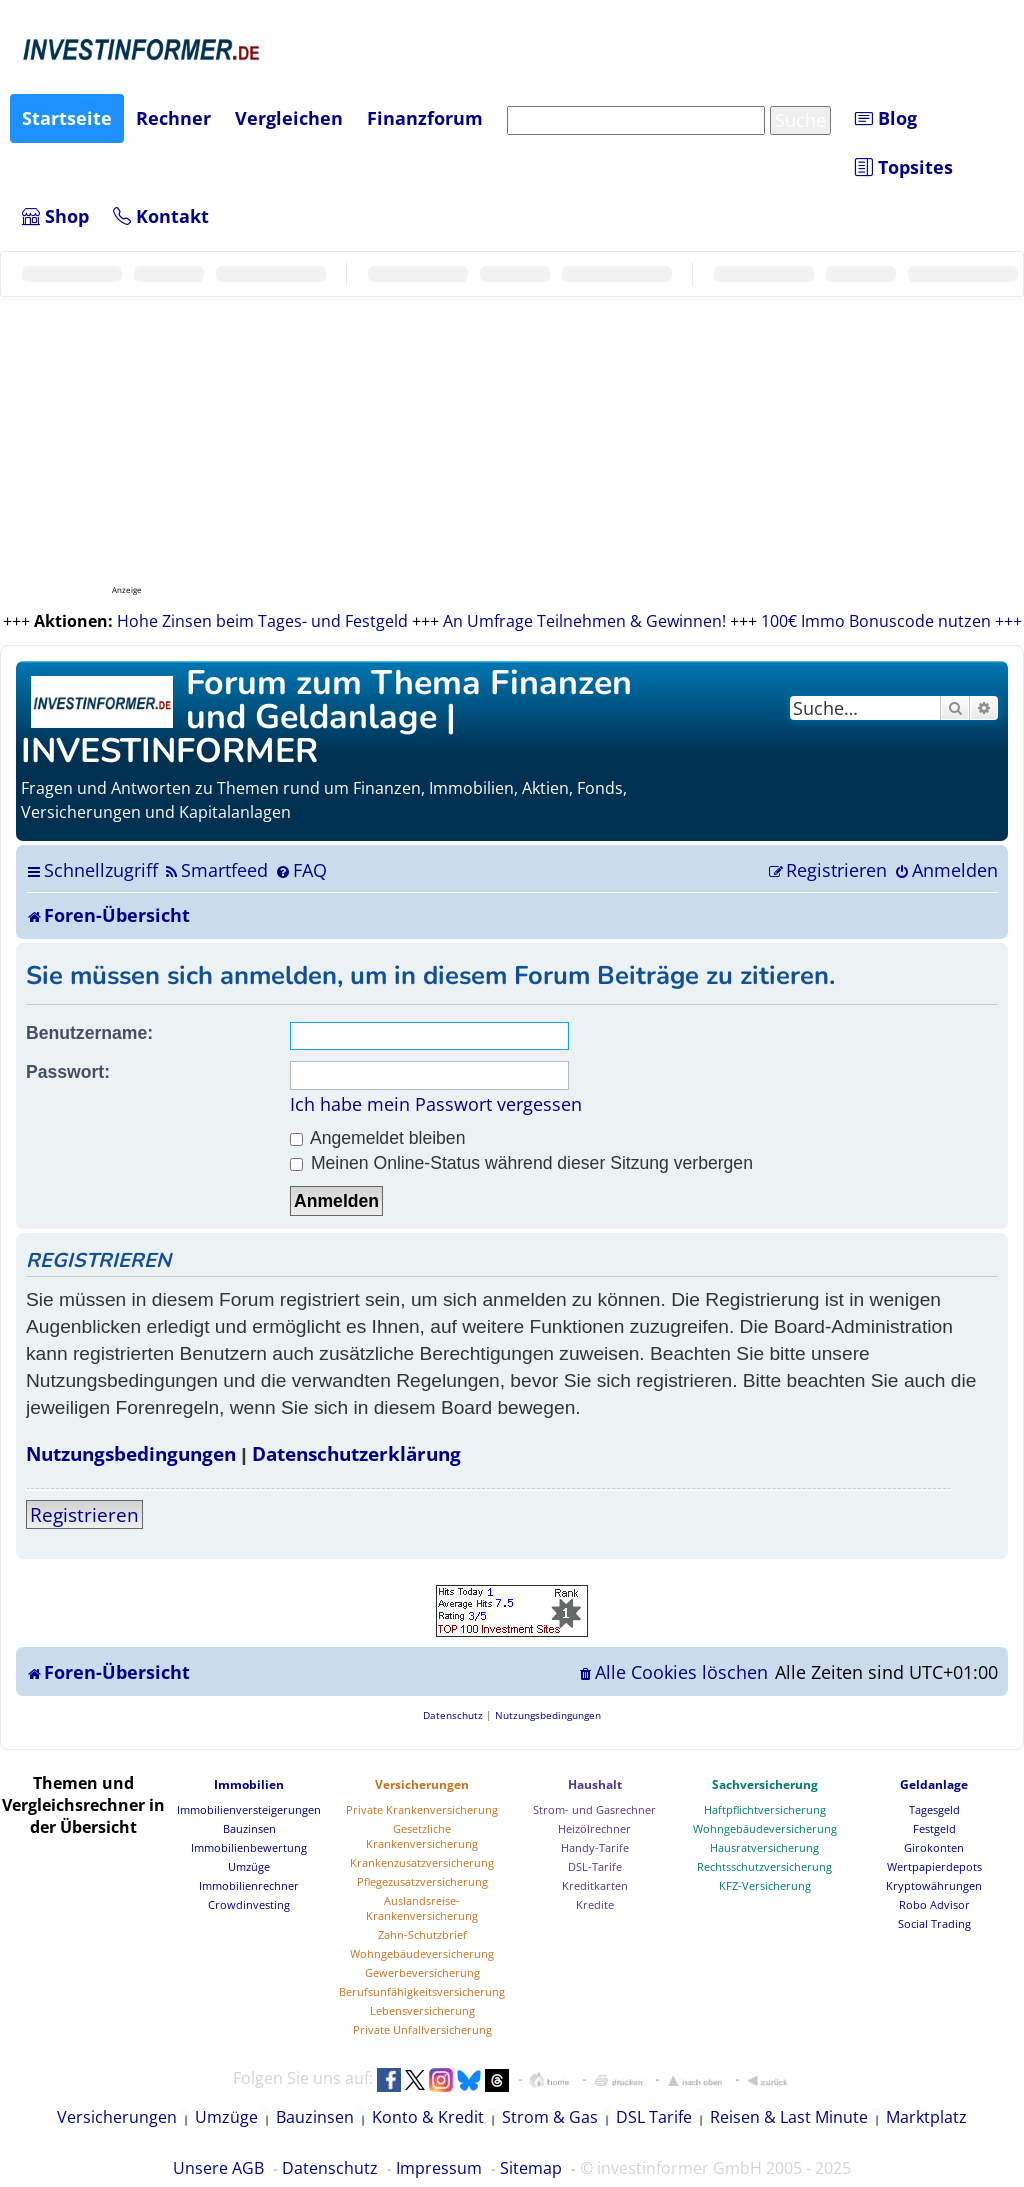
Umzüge (249, 1866)
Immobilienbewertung (249, 1847)
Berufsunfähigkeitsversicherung (422, 1991)
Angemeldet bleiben (377, 1138)
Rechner (173, 118)
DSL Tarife (654, 2117)
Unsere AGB (218, 2168)
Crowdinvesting (249, 1904)
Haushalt (595, 1784)
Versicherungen (422, 1784)
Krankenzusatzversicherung (422, 1862)
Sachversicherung (765, 1784)
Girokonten (934, 1847)
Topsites (904, 167)
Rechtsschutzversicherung (764, 1866)
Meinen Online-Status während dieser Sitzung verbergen (521, 1163)
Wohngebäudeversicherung (422, 1953)
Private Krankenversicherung (422, 1809)
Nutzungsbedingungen (131, 1453)
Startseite (67, 118)
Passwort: (68, 1072)
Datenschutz (330, 2168)
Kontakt (161, 216)
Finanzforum (425, 118)
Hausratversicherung (764, 1847)
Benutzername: (89, 1033)
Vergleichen (289, 118)
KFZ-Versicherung (765, 1885)
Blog (886, 118)
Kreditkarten (595, 1885)
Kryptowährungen (934, 1885)
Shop (55, 216)
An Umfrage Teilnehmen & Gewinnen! (584, 621)
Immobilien (249, 1784)
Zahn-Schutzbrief (422, 1934)
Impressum (439, 2168)
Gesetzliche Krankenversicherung (422, 1836)
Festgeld (934, 1828)
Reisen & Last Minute (789, 2117)
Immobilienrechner (249, 1885)
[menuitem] (215, 870)
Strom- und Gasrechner (594, 1809)
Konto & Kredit (428, 2117)
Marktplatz (926, 2117)
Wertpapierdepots (934, 1866)
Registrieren (84, 1514)
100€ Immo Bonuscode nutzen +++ (891, 621)
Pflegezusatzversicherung (422, 1881)
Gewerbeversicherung (422, 1972)
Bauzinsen (249, 1828)
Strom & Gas (550, 2117)
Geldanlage (934, 1784)
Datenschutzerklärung (356, 1453)
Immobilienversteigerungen (249, 1809)
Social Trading (934, 1923)
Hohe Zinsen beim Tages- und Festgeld (262, 621)
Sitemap (531, 2168)
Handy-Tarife (595, 1847)
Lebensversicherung (422, 2010)
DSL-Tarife (595, 1866)
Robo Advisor (934, 1904)
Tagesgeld (934, 1809)
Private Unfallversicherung (422, 2029)
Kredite (595, 1904)
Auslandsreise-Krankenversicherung (422, 1908)
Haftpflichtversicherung (765, 1809)
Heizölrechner (594, 1828)
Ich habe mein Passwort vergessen (436, 1104)
